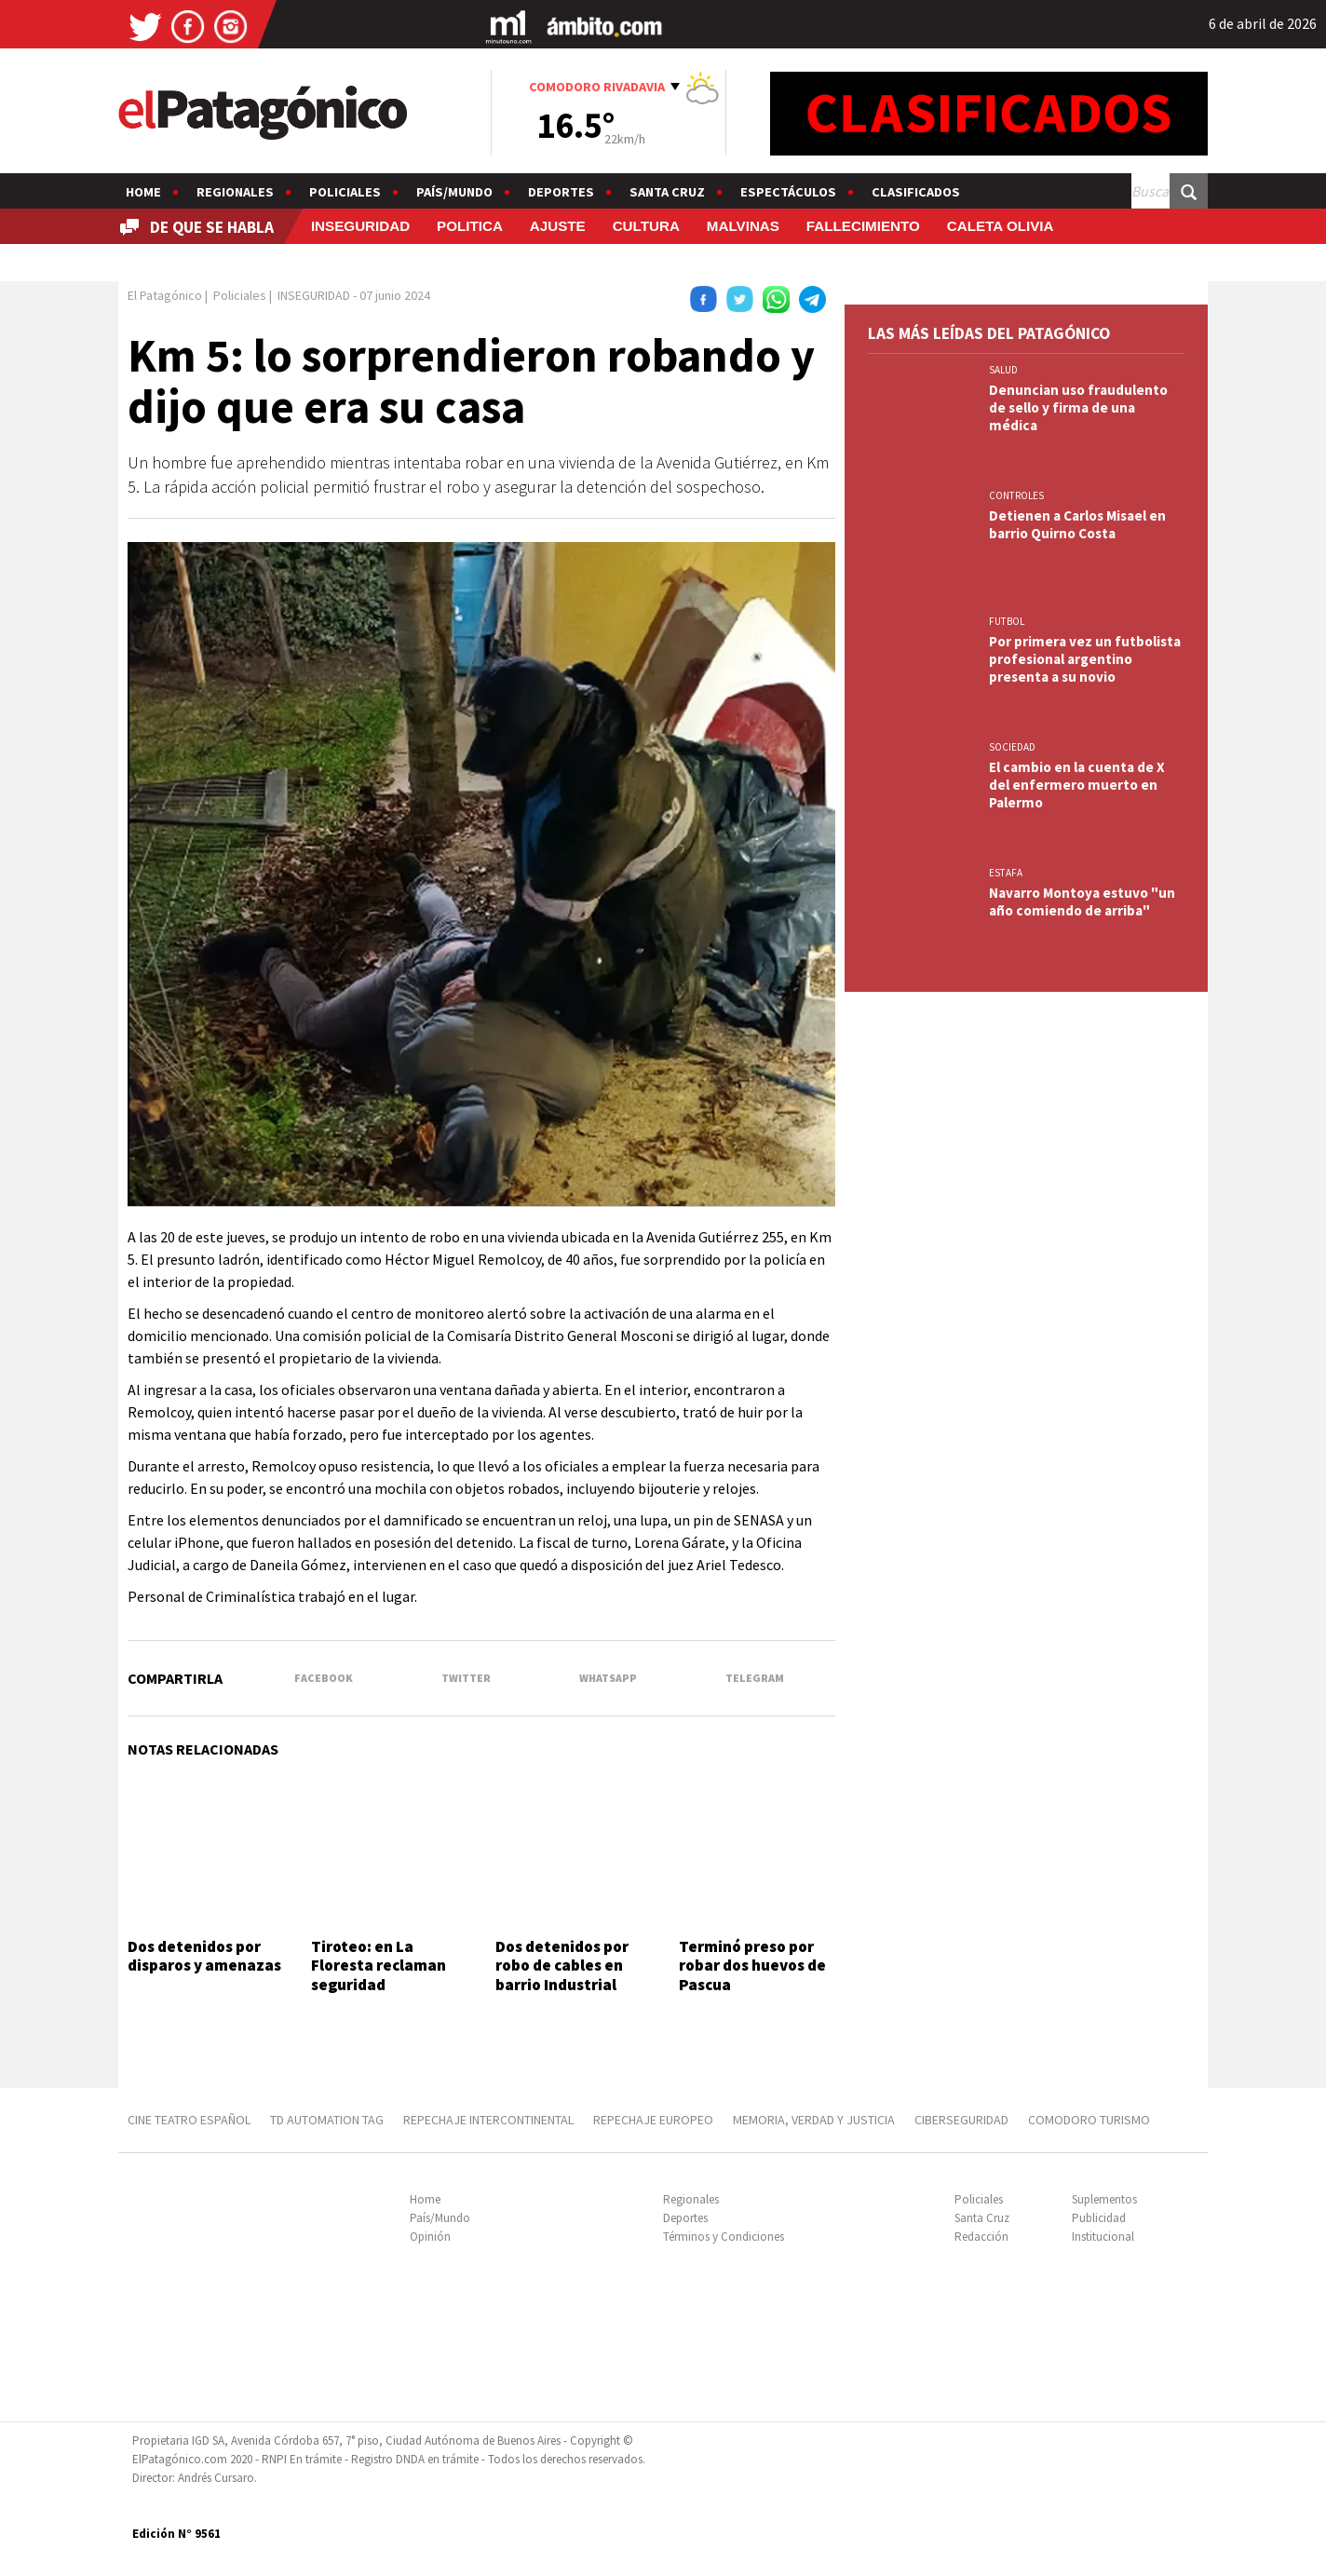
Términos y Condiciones (723, 2236)
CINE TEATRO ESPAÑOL (189, 2119)
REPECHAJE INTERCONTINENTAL (488, 2119)
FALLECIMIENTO (863, 226)
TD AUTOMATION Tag (327, 2119)
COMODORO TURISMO (1089, 2119)
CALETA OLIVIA (1000, 226)
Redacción (981, 2236)
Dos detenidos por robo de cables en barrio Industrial (562, 1965)
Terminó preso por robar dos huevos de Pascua (752, 1965)
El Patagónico (165, 295)
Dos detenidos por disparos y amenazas (204, 1955)
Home (143, 191)
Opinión (430, 2236)
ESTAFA (1005, 872)
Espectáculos (788, 191)
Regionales (235, 191)
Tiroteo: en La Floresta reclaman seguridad (378, 1965)
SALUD (1003, 369)
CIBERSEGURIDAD (961, 2119)
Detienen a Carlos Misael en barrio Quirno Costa (1077, 524)
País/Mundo (454, 191)
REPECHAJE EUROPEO (653, 2119)
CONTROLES (1016, 495)
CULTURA (646, 226)
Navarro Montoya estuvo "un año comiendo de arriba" (1082, 901)
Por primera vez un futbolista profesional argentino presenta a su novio (1085, 658)
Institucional (1103, 2236)
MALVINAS (743, 226)
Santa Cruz (667, 191)
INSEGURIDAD (360, 226)
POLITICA (470, 226)
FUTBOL (1006, 621)
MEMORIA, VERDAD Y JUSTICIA (814, 2119)
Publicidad (1099, 2218)
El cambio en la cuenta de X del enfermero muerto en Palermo (1077, 784)
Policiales (345, 191)
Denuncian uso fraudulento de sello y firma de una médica (1078, 407)
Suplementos (1104, 2199)
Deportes (561, 191)
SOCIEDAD (1012, 746)
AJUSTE (558, 226)
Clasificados (916, 191)
